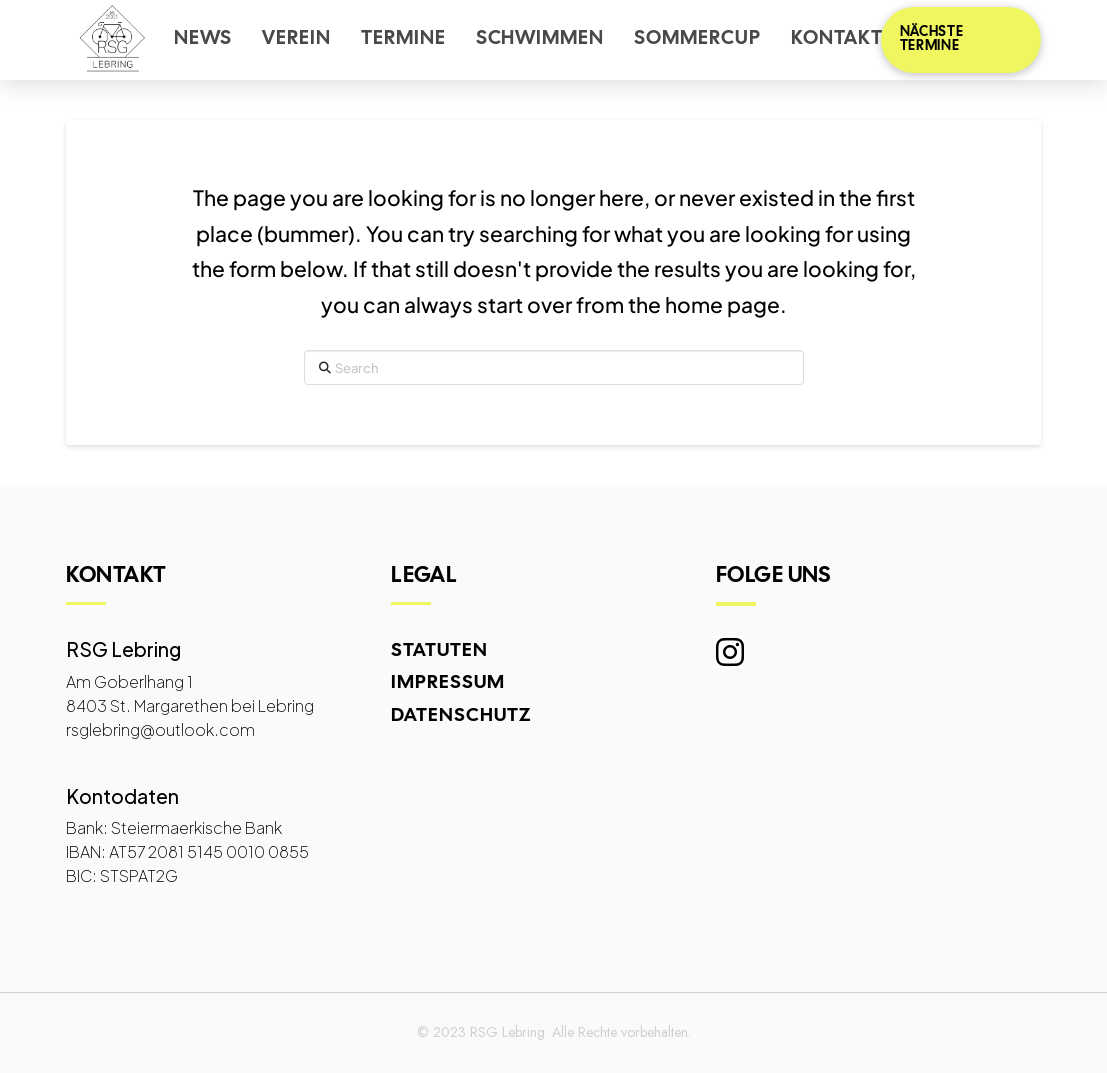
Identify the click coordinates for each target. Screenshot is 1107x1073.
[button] (961, 40)
